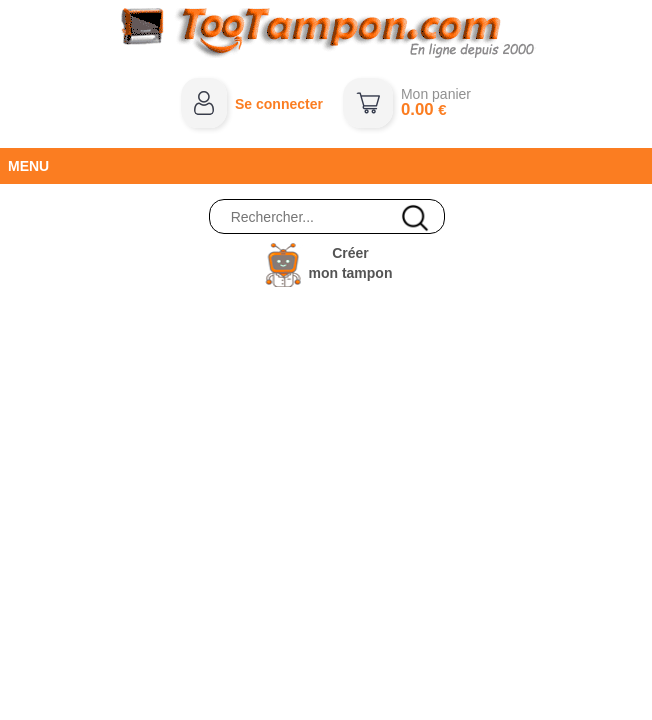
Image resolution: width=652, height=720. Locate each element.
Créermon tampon (350, 263)
